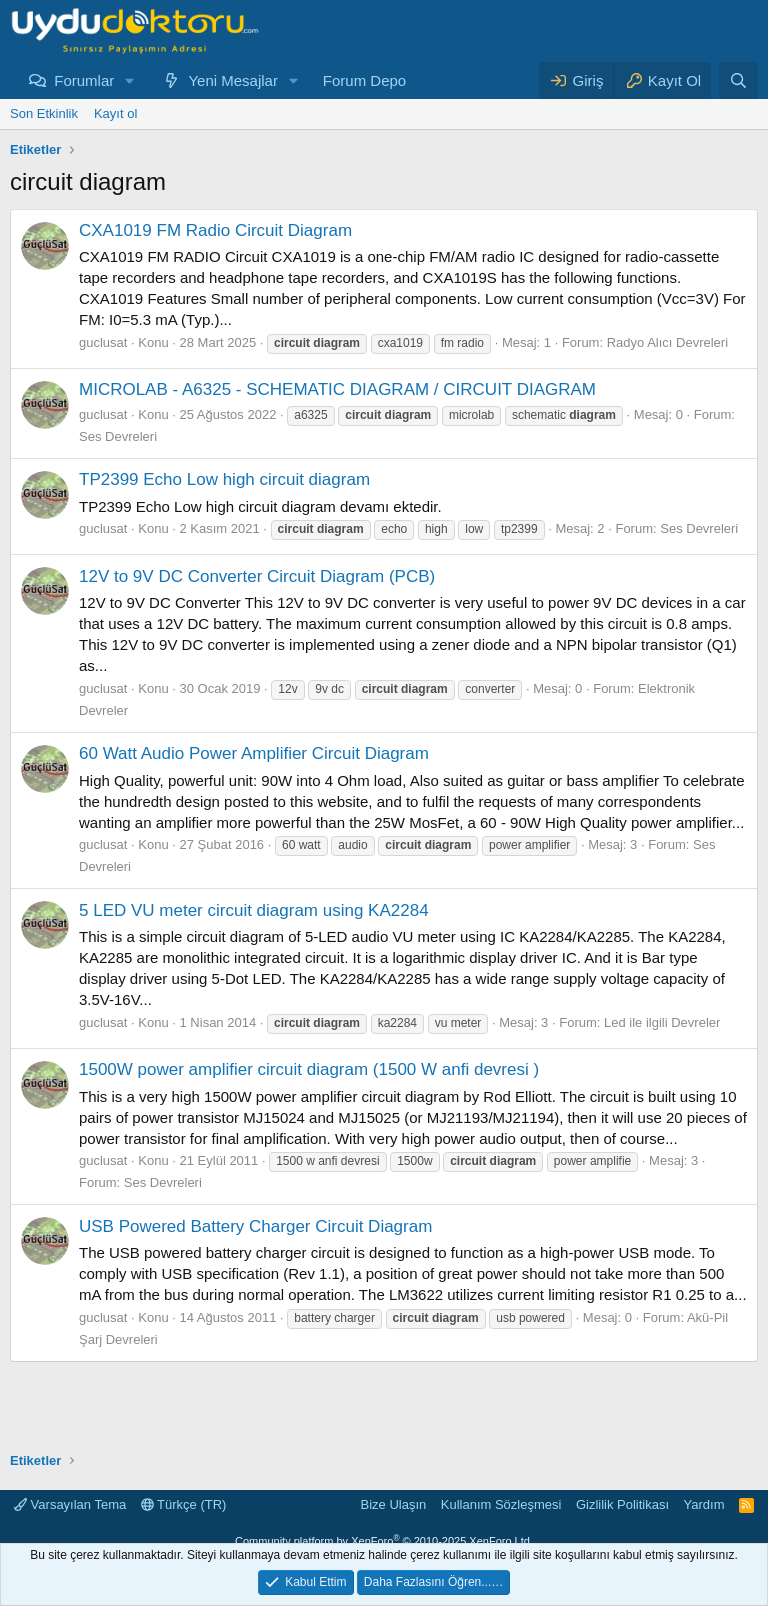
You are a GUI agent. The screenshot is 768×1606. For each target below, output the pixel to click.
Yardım (704, 1504)
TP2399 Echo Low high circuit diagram (224, 479)
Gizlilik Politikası (622, 1504)
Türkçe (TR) (184, 1504)
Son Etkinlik (44, 113)
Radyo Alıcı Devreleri (667, 342)
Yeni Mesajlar (233, 80)
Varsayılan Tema (70, 1504)
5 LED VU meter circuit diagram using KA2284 (254, 910)
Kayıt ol (115, 113)
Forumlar (84, 80)
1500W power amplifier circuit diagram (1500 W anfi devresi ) (309, 1069)
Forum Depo (364, 80)
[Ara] (738, 80)
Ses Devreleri (118, 436)
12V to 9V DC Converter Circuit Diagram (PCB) (257, 576)
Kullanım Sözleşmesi (501, 1504)
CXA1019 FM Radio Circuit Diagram (215, 230)
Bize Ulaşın (394, 1504)
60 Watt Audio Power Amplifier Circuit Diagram (254, 753)
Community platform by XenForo (384, 1541)
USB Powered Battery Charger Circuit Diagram (255, 1226)
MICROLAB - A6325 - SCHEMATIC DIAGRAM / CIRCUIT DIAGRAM (337, 389)
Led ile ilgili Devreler (662, 1022)
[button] (130, 80)
